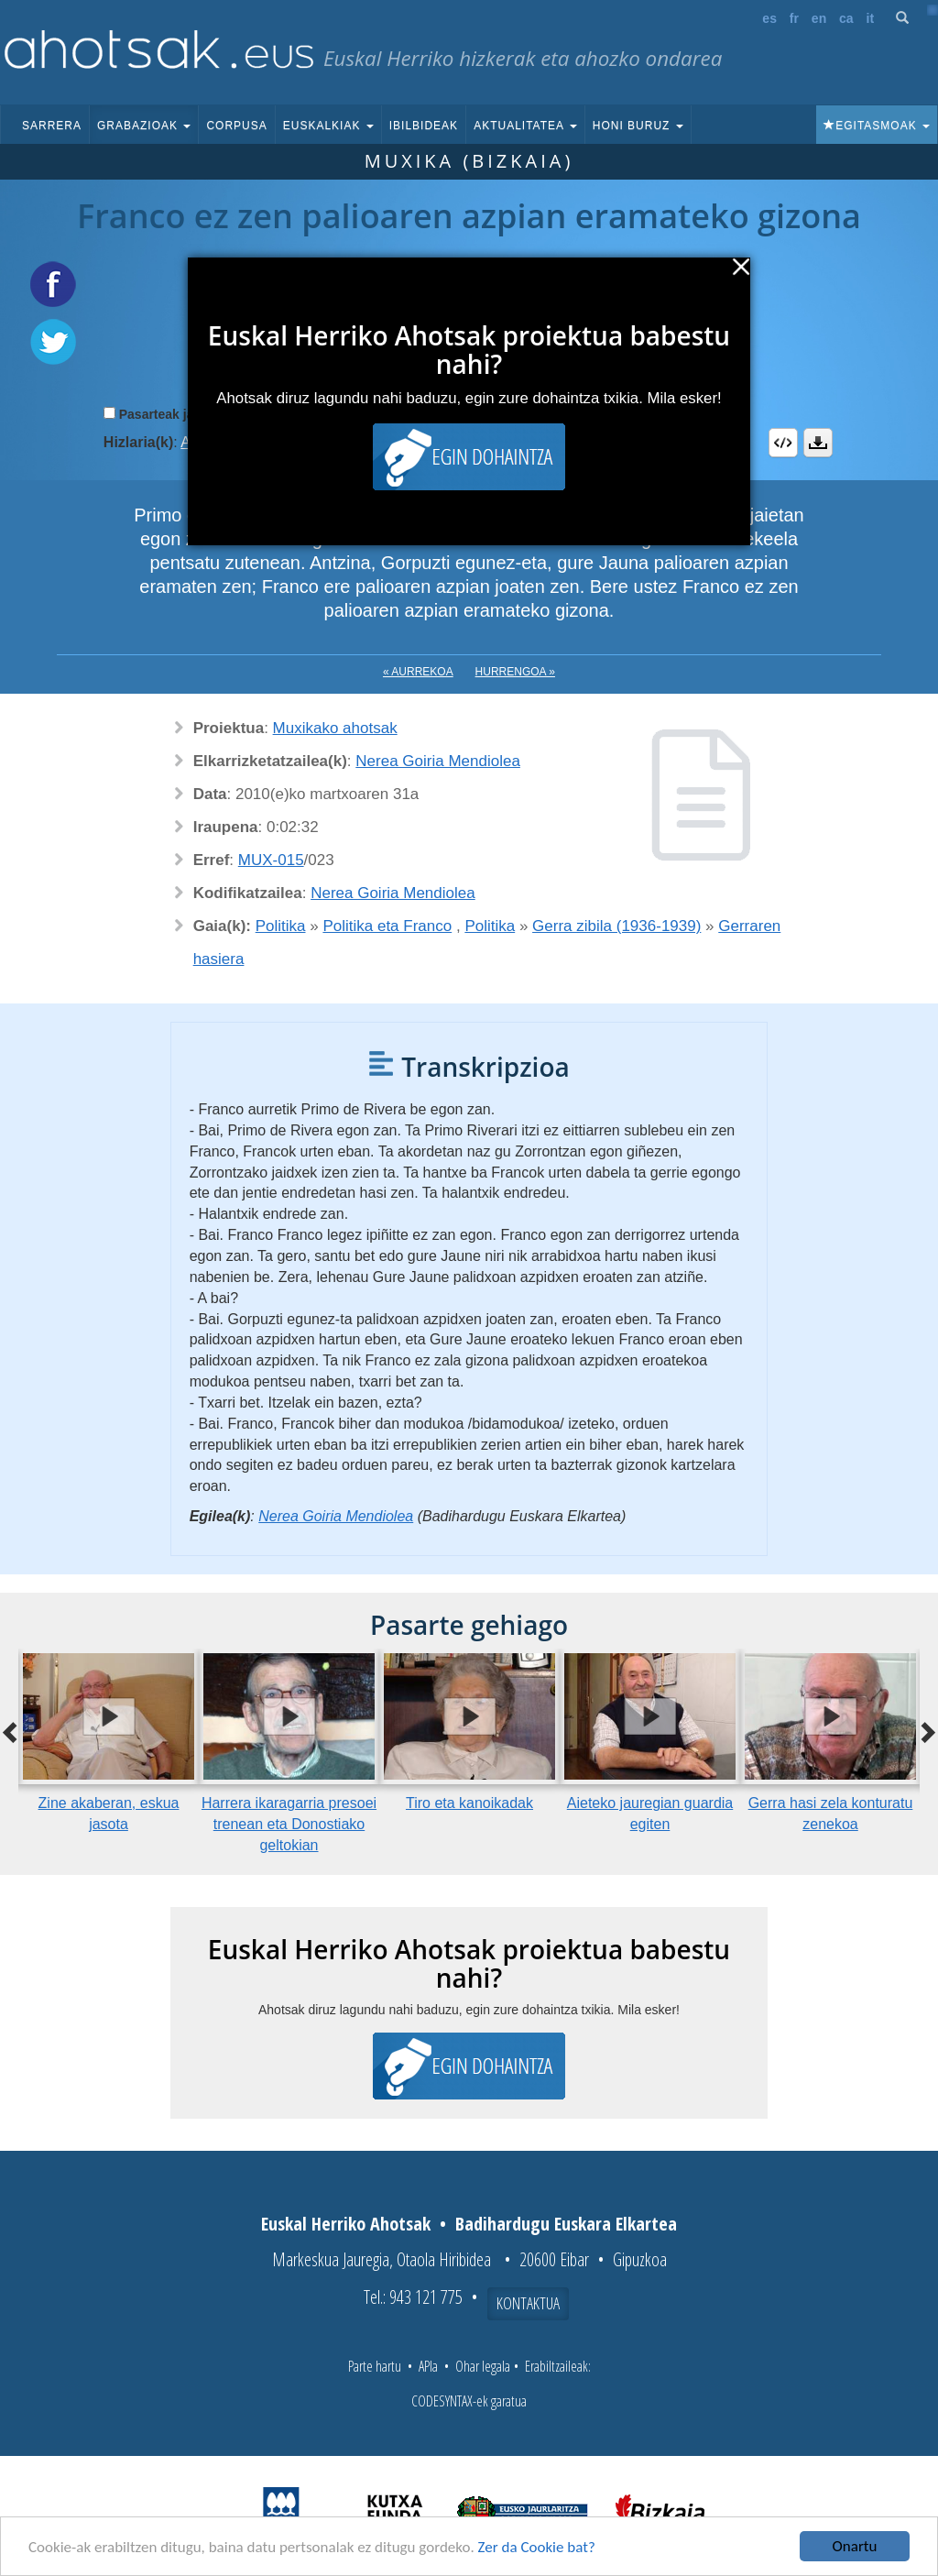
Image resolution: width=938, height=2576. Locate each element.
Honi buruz (638, 125)
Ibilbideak (423, 125)
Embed (783, 442)
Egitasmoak (876, 125)
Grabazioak (144, 125)
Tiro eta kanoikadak (469, 1803)
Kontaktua (528, 2303)
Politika (281, 926)
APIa (428, 2366)
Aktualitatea (525, 125)
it (871, 18)
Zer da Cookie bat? (536, 2548)
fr (794, 18)
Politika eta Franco (387, 926)
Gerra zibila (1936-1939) (616, 926)
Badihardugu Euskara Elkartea (566, 2223)
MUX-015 (271, 860)
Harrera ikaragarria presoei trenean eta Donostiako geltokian (289, 1824)
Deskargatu (818, 442)
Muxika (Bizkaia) (469, 160)
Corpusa (236, 125)
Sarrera (52, 125)
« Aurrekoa (418, 671)
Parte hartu (374, 2366)
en (819, 18)
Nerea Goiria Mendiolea (437, 761)
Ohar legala (482, 2366)
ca (846, 18)
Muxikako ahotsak (335, 728)
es (769, 18)
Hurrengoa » (515, 671)
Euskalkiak (328, 125)
